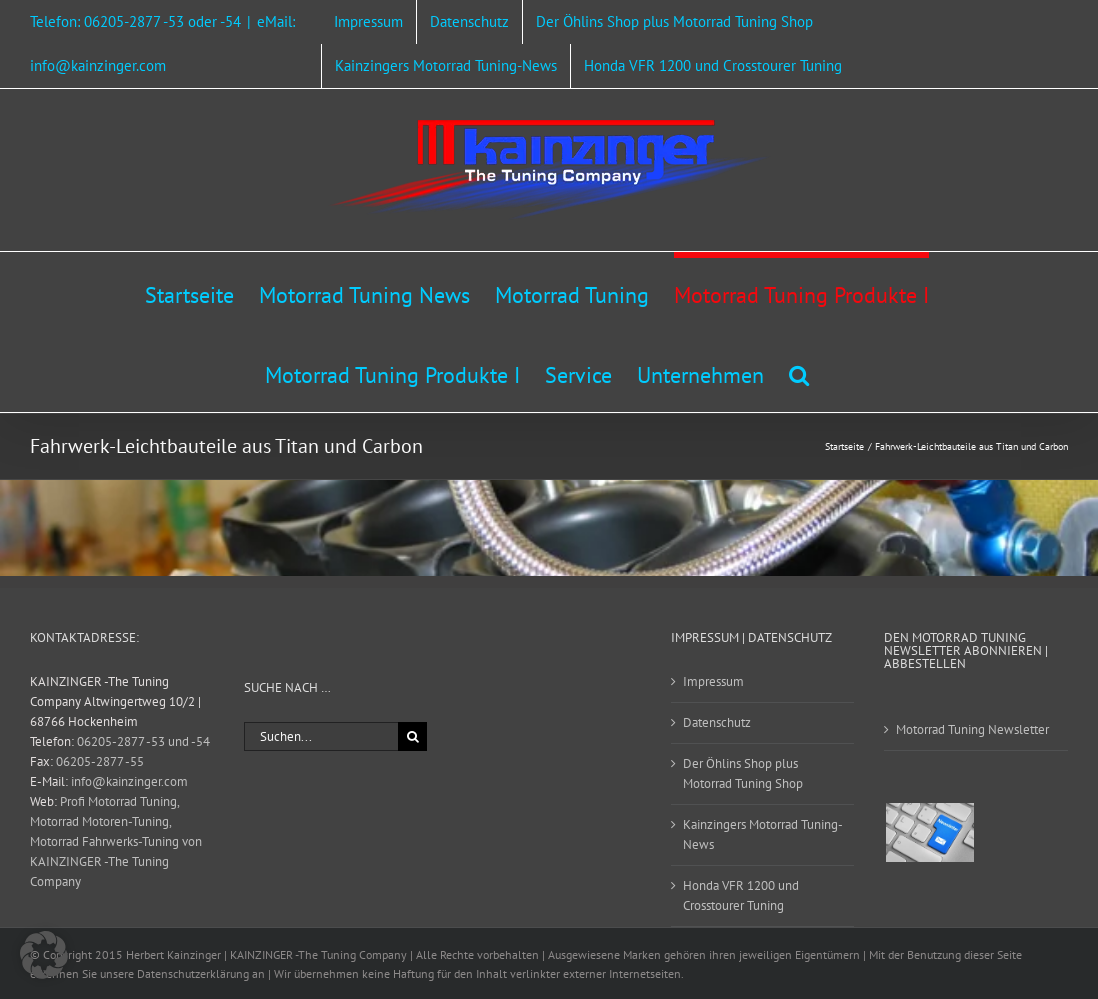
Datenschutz (717, 722)
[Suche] (412, 736)
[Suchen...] (321, 736)
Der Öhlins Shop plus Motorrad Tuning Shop (743, 773)
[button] (799, 372)
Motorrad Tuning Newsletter (972, 729)
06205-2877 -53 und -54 (143, 741)
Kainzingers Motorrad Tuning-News (763, 834)
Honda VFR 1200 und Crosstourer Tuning (741, 895)
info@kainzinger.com (129, 781)
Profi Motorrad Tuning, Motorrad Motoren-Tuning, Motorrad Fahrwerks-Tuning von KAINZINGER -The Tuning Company (116, 841)
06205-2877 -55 (100, 761)
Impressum (713, 681)
